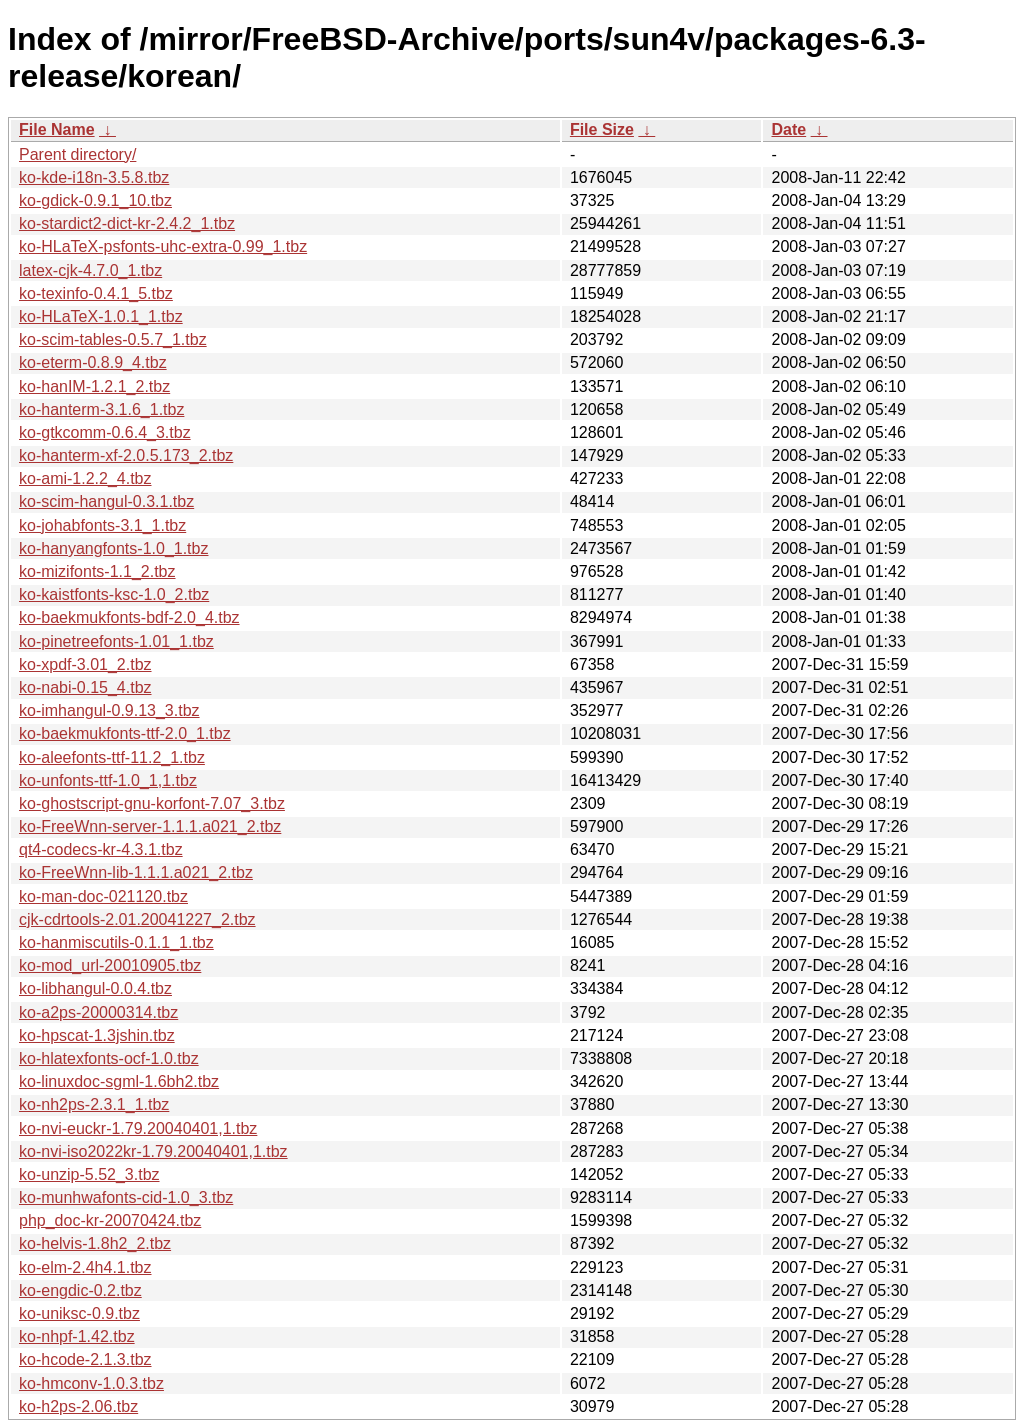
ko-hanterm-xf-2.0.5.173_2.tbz (126, 455)
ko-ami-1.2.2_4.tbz (85, 478)
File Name (57, 129)
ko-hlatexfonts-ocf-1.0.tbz (109, 1058)
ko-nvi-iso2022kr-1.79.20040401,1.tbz (153, 1151)
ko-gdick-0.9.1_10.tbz (95, 200)
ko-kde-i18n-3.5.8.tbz (94, 177)
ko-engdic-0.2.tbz (80, 1290)
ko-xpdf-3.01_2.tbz (85, 664)
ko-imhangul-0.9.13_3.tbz (109, 710)
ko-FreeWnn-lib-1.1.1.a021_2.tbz (136, 872)
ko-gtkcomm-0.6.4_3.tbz (105, 432)
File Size (602, 129)
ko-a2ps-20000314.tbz (98, 1012)
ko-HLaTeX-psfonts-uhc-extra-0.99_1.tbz (163, 246)
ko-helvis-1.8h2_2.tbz (95, 1243)
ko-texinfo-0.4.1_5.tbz (96, 293)
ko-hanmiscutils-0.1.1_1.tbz (116, 942)
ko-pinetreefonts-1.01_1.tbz (116, 641)
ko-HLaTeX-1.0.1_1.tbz (101, 316)
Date (788, 129)
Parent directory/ (77, 154)
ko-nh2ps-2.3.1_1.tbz (94, 1104)
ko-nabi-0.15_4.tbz (85, 687)
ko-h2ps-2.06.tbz (78, 1406)
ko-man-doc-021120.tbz (103, 896)
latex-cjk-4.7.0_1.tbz (90, 270)
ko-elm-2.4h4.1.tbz (85, 1267)
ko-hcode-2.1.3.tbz (85, 1359)
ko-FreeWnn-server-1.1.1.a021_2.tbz (150, 826)
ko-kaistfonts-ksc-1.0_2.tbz (114, 594)
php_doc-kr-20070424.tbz (110, 1220)
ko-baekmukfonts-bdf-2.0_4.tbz (129, 617)
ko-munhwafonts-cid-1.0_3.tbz (126, 1197)
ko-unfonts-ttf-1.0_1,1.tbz (108, 780)
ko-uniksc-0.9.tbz (79, 1313)
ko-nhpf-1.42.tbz (77, 1336)
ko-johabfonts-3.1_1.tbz (102, 525)
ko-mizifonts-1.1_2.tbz (97, 571)
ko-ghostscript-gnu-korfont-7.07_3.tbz (152, 803)
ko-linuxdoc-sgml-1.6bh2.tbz (119, 1081)
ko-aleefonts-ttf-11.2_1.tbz (112, 757)
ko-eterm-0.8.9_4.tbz (93, 362)
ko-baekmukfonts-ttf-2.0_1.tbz (125, 733)
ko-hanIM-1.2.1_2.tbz (94, 386)
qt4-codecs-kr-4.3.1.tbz (101, 849)
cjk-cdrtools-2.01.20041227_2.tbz (137, 919)
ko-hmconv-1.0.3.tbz (91, 1383)
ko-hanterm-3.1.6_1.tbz (101, 409)
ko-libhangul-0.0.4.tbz (95, 988)
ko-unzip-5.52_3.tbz (89, 1174)
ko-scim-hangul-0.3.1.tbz (106, 501)
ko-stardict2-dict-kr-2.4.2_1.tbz (127, 223)
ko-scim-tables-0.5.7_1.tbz (113, 339)
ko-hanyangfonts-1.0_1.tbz (113, 548)
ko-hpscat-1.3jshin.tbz (97, 1035)
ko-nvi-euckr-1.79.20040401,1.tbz (138, 1128)
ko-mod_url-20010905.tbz (110, 965)
